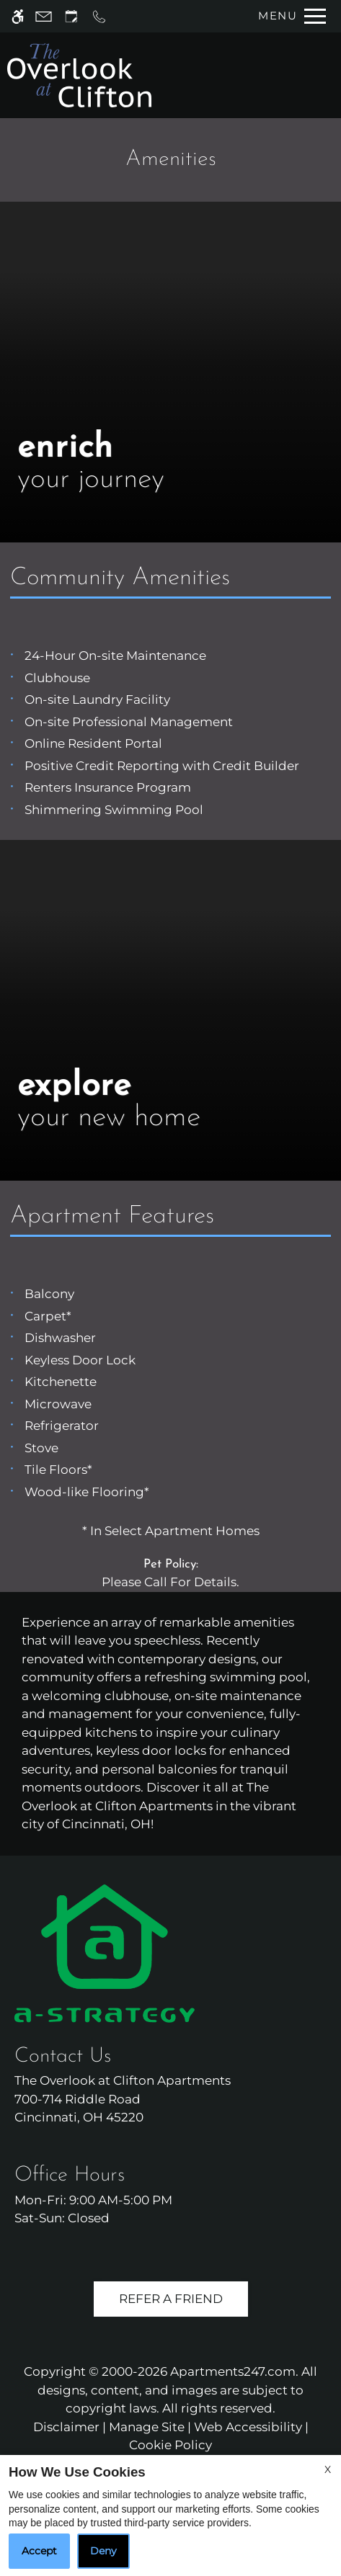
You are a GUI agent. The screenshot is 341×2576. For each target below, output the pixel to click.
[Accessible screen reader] (17, 16)
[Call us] (99, 16)
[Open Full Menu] (288, 16)
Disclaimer (66, 2427)
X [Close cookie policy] (327, 2469)
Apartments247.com (233, 2371)
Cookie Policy (170, 2445)
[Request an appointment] (71, 16)
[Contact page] (43, 16)
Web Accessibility (248, 2427)
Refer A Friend (171, 2298)
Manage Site (147, 2427)
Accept (39, 2550)
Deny (103, 2550)
